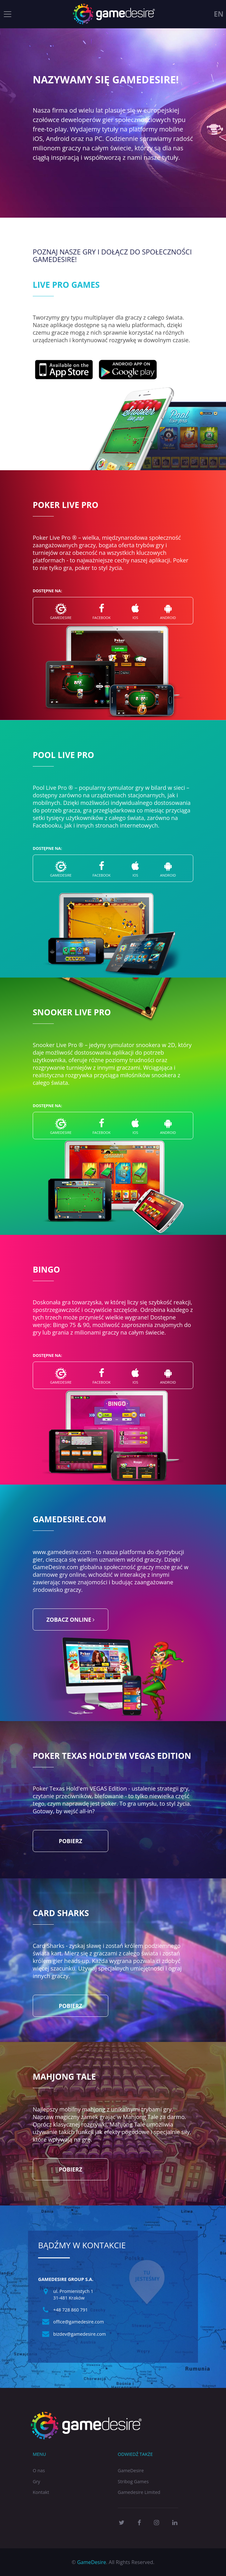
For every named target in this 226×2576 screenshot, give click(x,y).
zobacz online (71, 1619)
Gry (36, 2481)
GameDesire (131, 2470)
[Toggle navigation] (7, 14)
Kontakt (41, 2492)
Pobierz (70, 1841)
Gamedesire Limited (139, 2492)
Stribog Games (133, 2481)
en (218, 14)
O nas (39, 2470)
